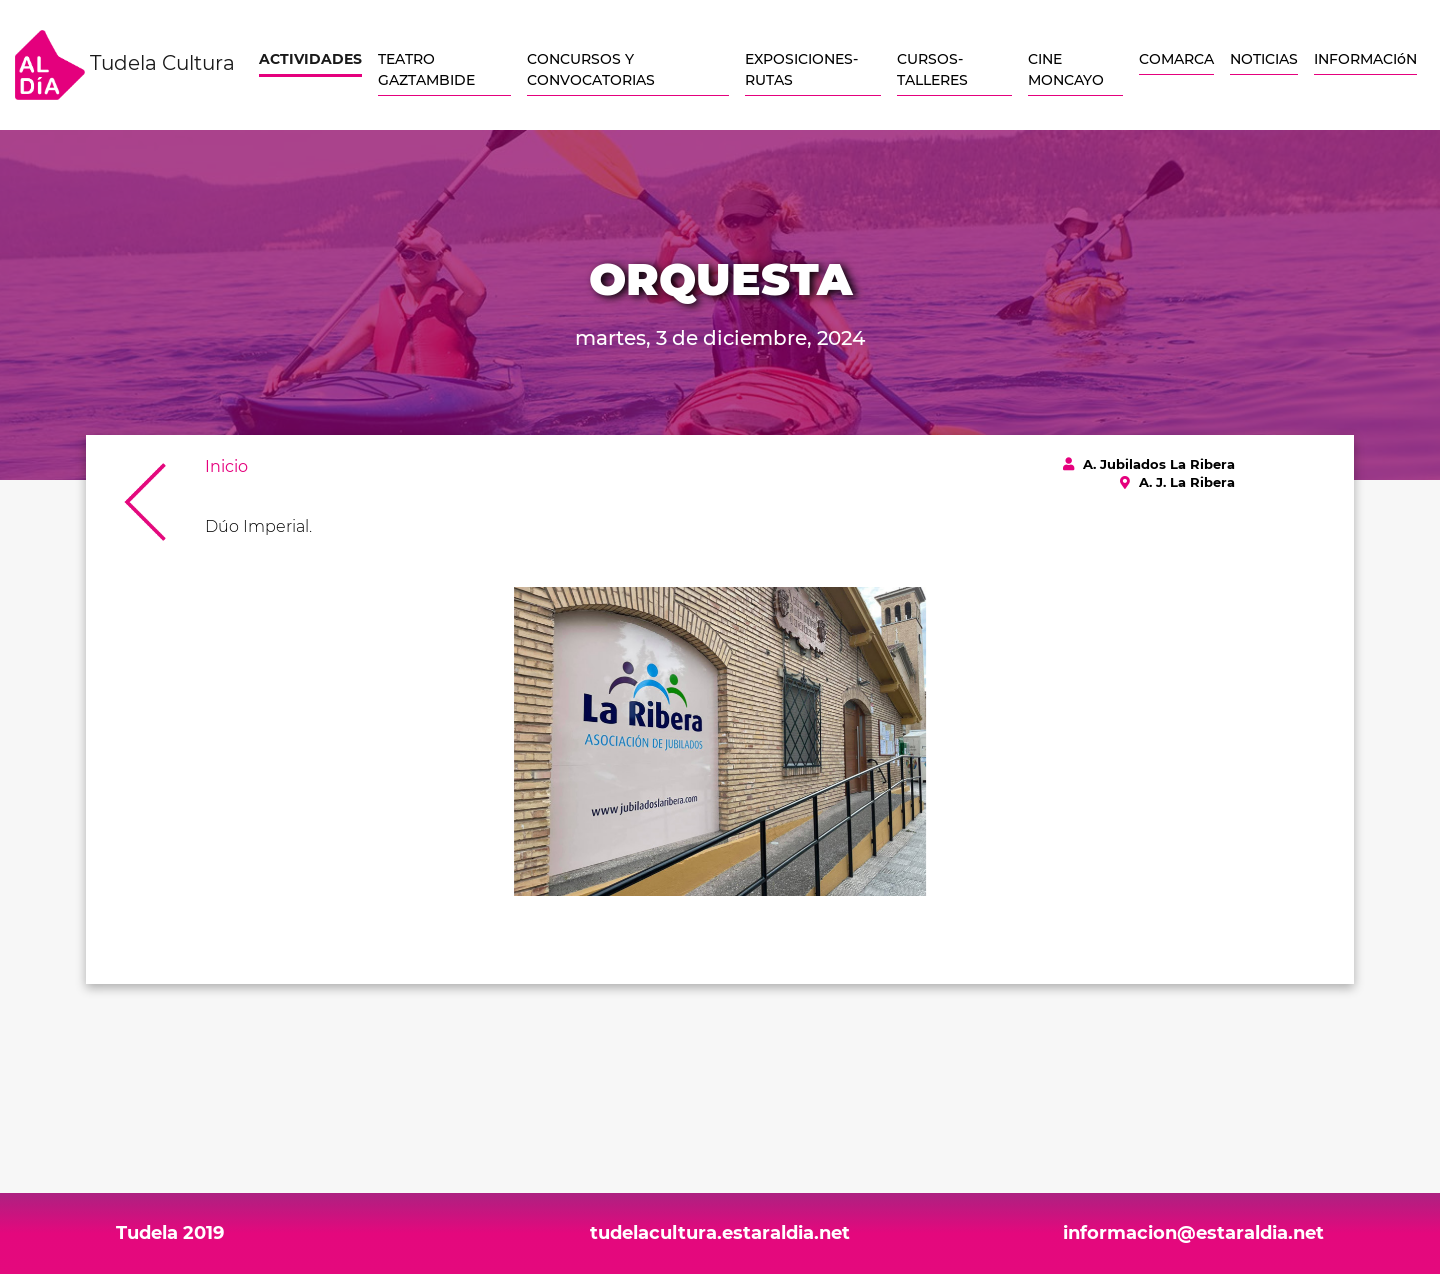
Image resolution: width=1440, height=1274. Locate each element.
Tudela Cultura (125, 65)
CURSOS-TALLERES (932, 69)
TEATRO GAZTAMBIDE (426, 69)
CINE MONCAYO (1066, 69)
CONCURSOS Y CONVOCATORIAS (591, 69)
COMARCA (1176, 59)
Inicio (226, 466)
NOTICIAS (1264, 59)
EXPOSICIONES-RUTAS (801, 69)
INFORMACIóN (1365, 59)
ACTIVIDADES (310, 59)
